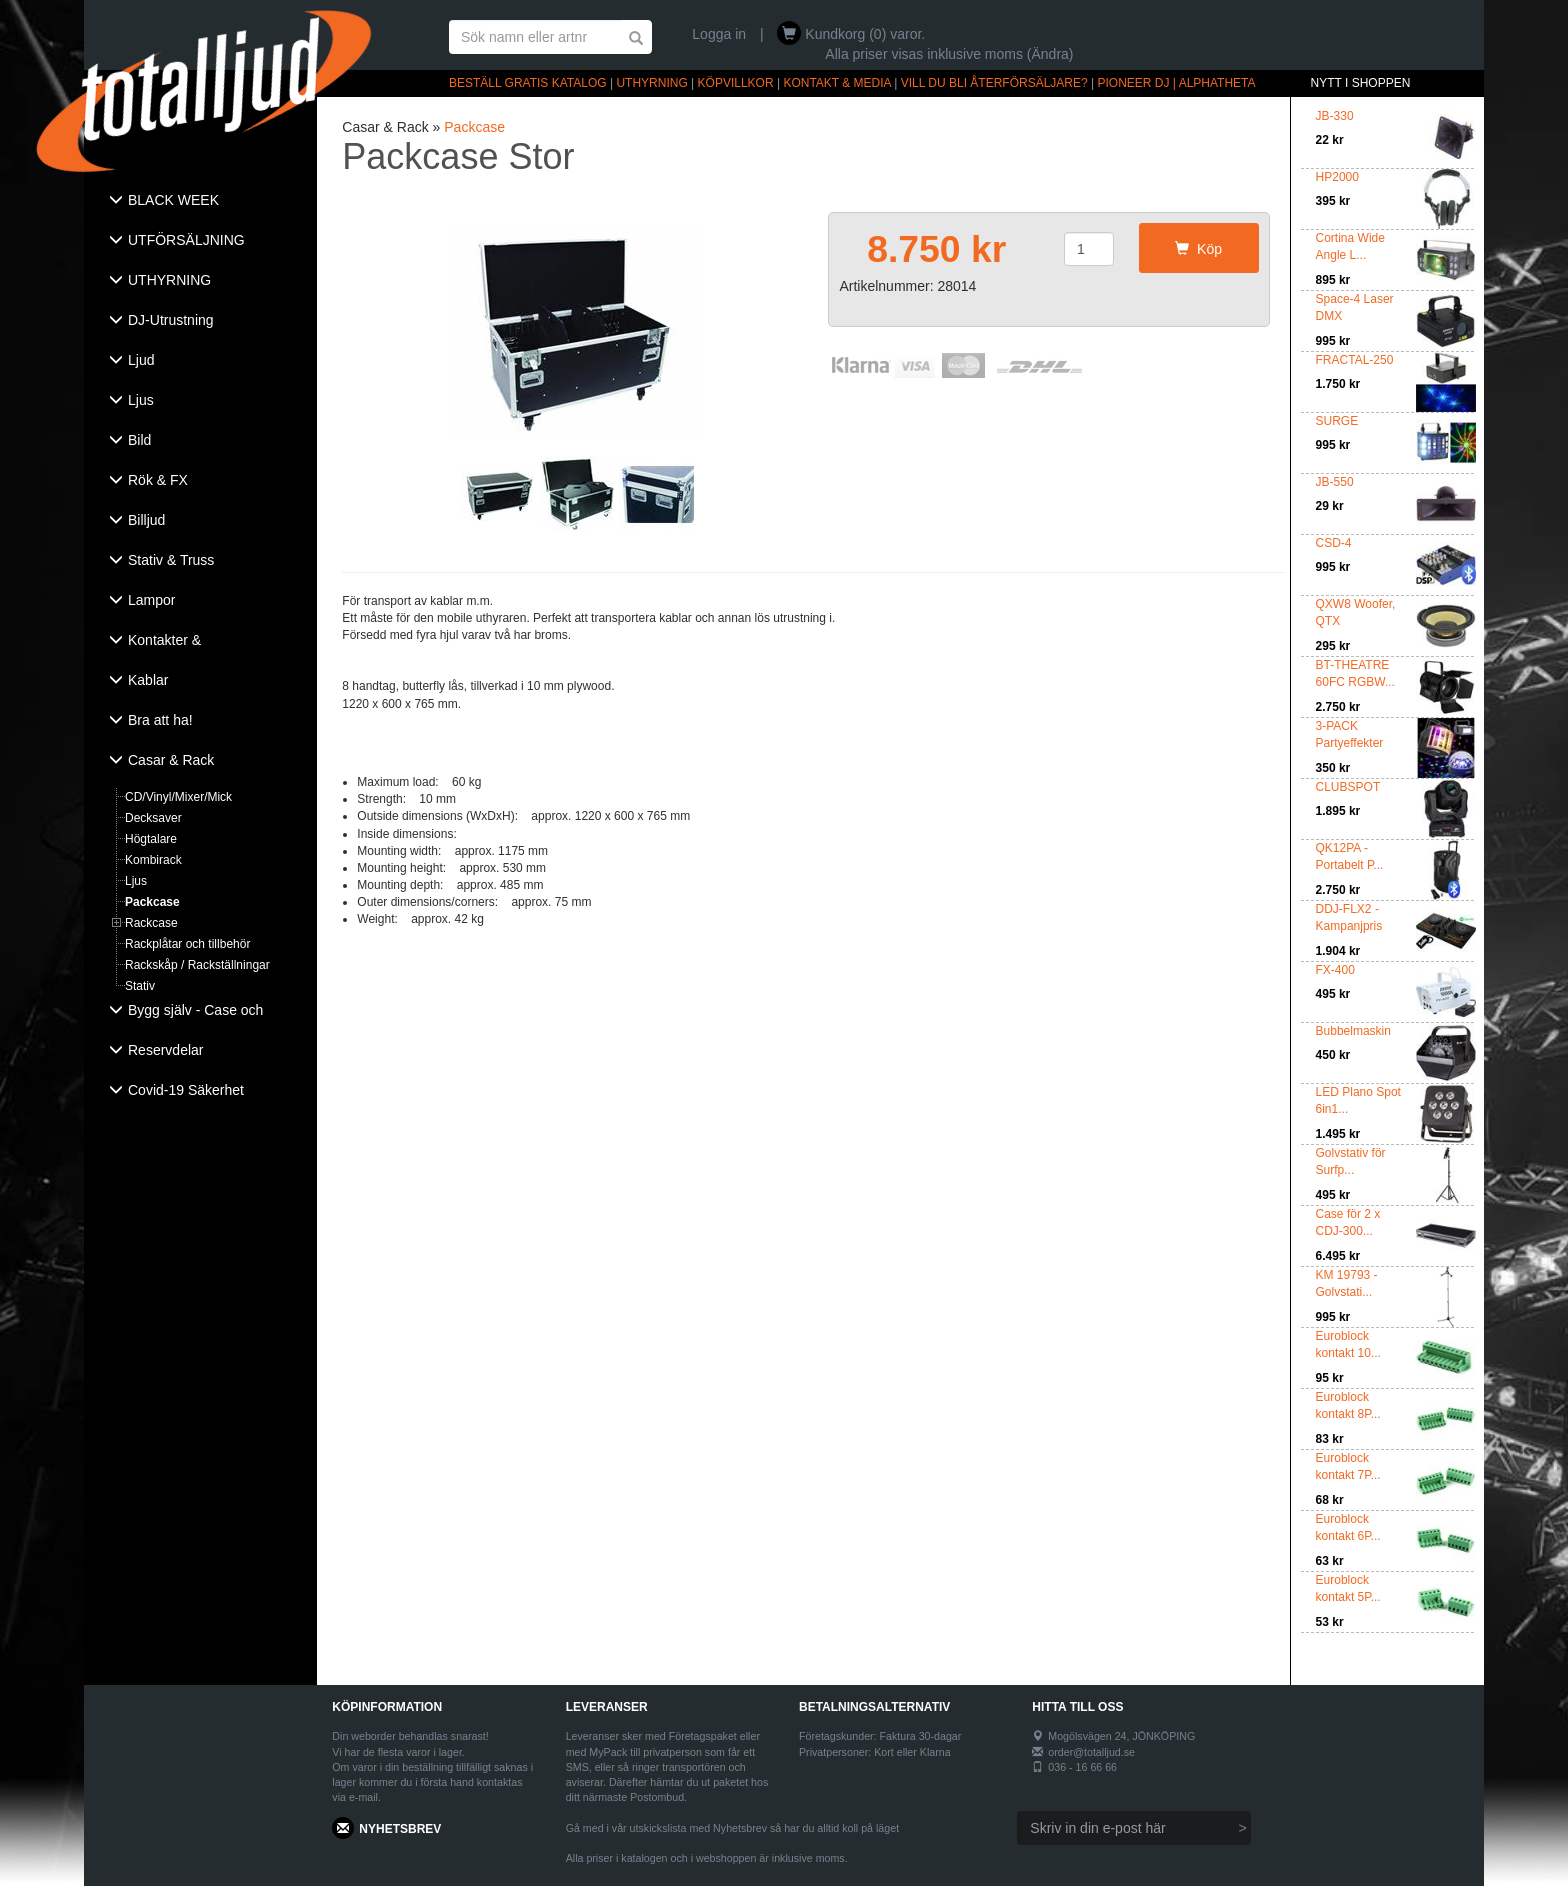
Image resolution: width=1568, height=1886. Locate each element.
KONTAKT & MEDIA (837, 83)
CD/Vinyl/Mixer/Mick (178, 797)
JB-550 (1335, 482)
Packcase (152, 902)
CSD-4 (1334, 543)
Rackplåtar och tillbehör (187, 944)
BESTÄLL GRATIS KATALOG (528, 83)
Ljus (136, 881)
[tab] (200, 202)
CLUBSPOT (1348, 787)
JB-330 (1335, 116)
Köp (1198, 249)
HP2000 (1337, 177)
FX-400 (1335, 970)
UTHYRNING (651, 83)
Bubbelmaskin (1353, 1031)
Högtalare (151, 839)
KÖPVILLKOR (736, 83)
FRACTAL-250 (1355, 360)
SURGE (1337, 421)
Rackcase (151, 923)
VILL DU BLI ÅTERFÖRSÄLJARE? (994, 83)
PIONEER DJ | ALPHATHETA (1177, 83)
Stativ (140, 986)
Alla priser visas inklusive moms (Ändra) (949, 54)
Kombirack (153, 860)
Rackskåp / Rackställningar (197, 965)
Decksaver (153, 818)
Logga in (719, 34)
